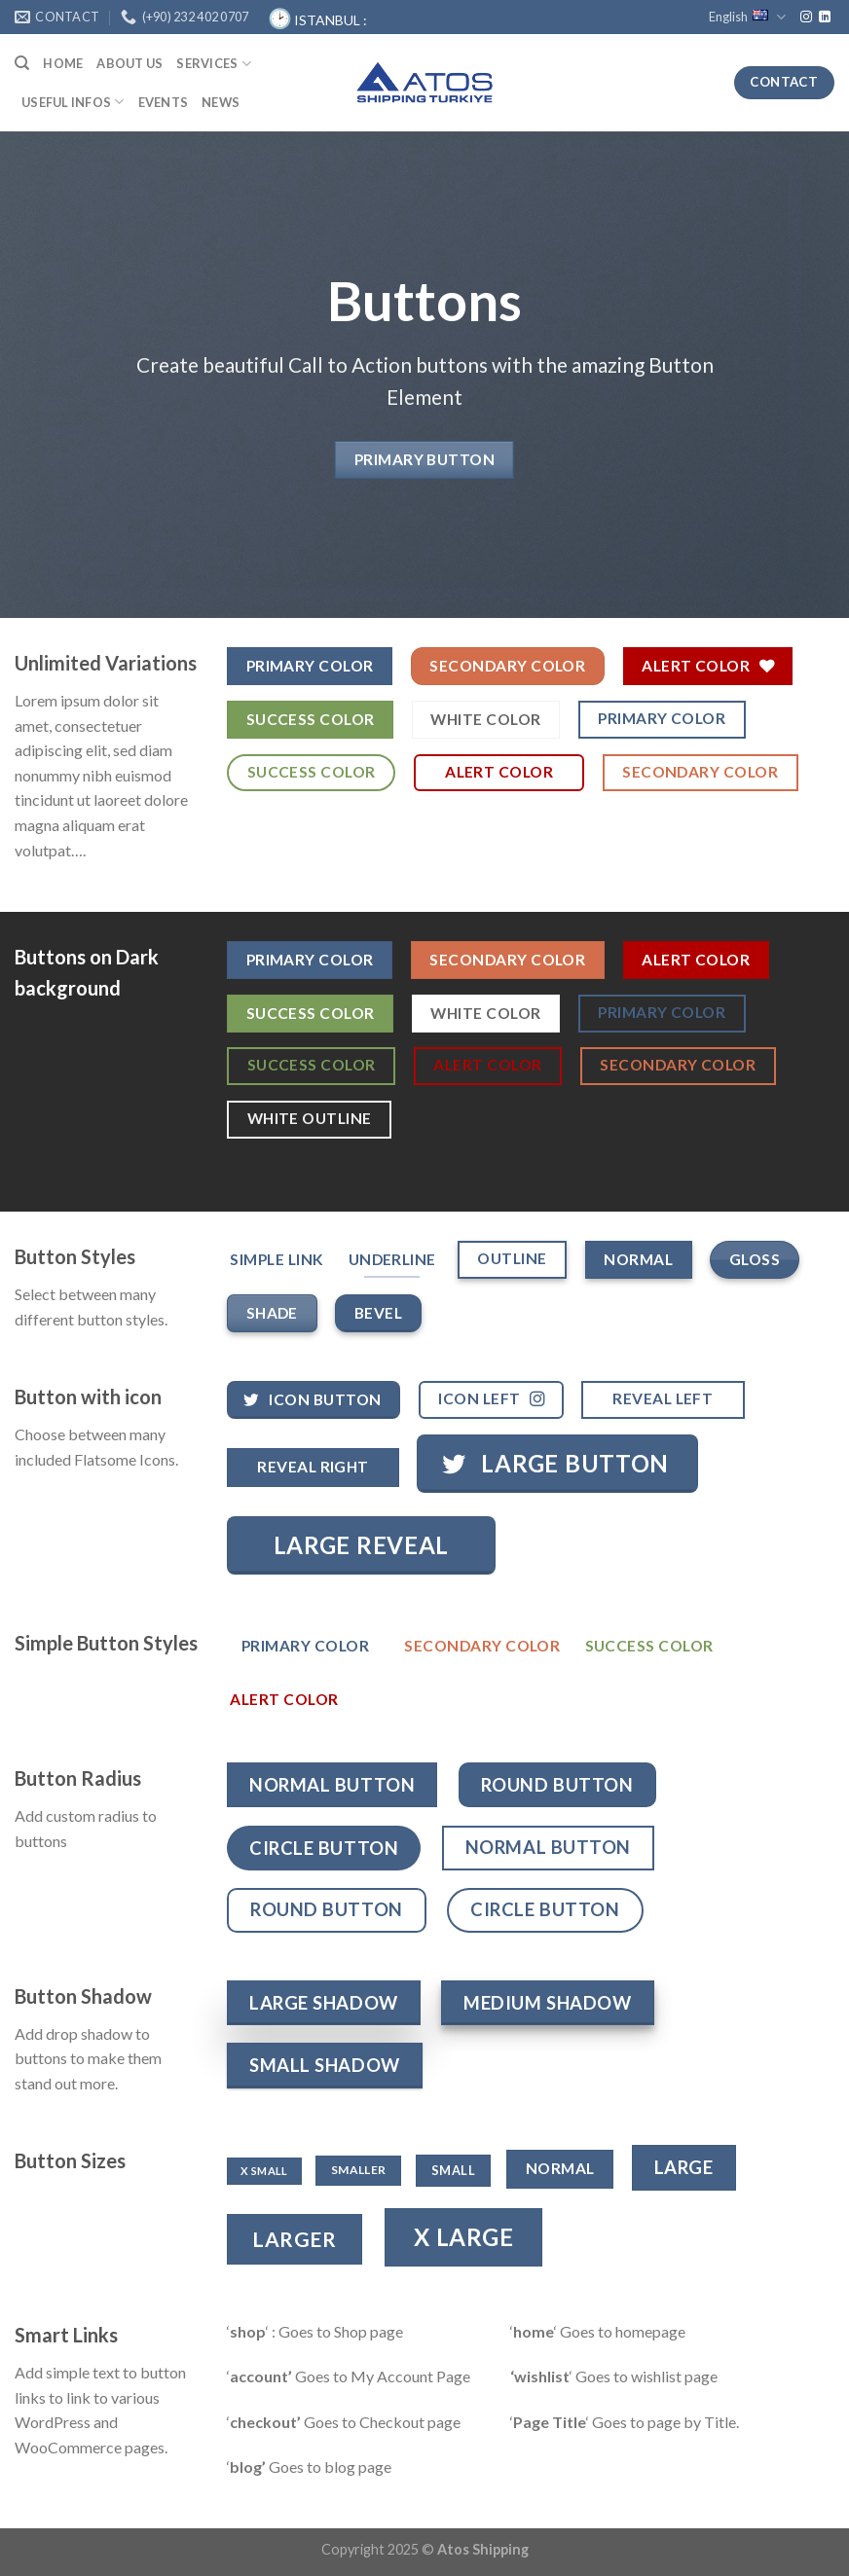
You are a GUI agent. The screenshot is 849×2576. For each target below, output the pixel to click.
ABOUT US (129, 63)
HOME (63, 63)
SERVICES (213, 63)
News (221, 102)
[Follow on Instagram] (806, 17)
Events (163, 102)
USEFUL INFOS (73, 101)
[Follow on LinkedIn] (825, 17)
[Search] (22, 63)
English (747, 17)
